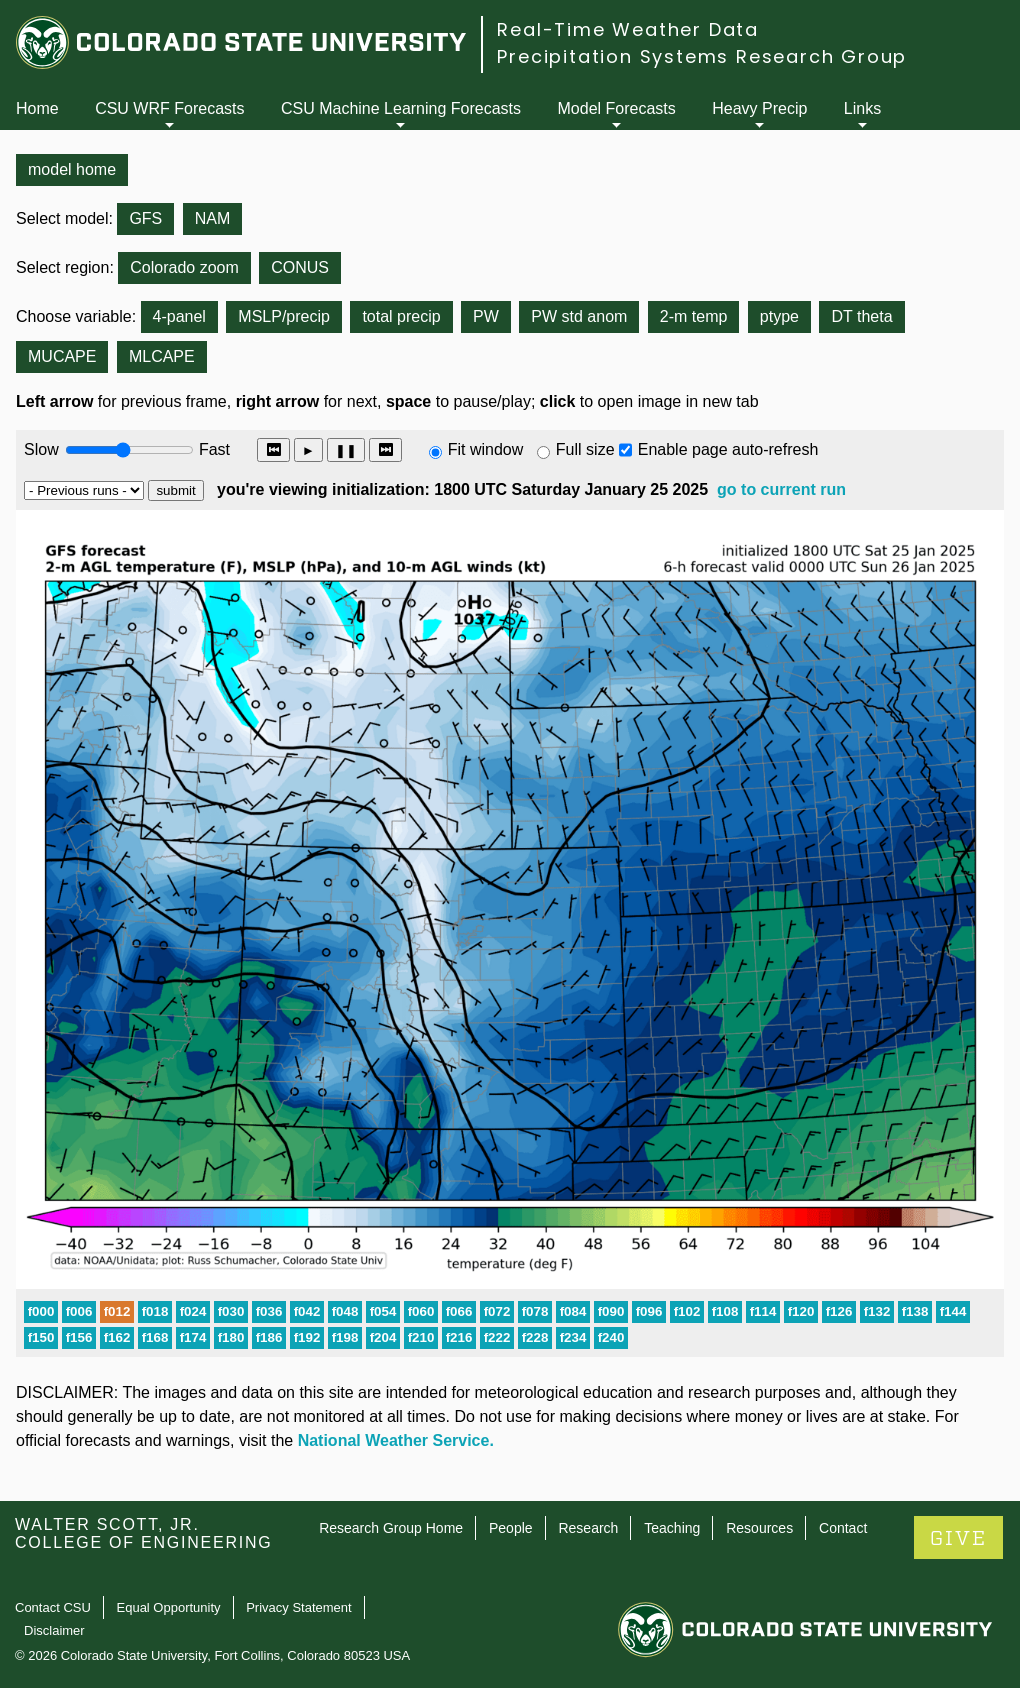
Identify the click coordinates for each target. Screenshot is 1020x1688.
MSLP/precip (284, 316)
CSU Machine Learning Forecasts (401, 108)
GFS (145, 218)
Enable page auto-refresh (728, 449)
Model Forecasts (617, 108)
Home (37, 108)
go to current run (781, 489)
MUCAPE (62, 356)
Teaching (672, 1528)
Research (588, 1528)
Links (862, 108)
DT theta (861, 316)
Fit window (486, 449)
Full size (585, 449)
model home (72, 169)
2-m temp (694, 316)
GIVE (958, 1538)
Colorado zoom (184, 267)
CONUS (300, 267)
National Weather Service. (396, 1440)
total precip (401, 316)
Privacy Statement (299, 1607)
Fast (213, 449)
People (511, 1528)
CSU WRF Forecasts (169, 108)
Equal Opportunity (169, 1607)
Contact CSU (53, 1607)
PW (486, 316)
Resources (759, 1528)
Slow (41, 449)
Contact (843, 1528)
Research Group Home (391, 1528)
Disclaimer (54, 1630)
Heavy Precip (759, 108)
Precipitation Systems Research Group (702, 56)
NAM (213, 218)
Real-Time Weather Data (628, 29)
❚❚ (346, 450)
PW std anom (579, 316)
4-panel (179, 316)
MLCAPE (162, 356)
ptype (779, 316)
